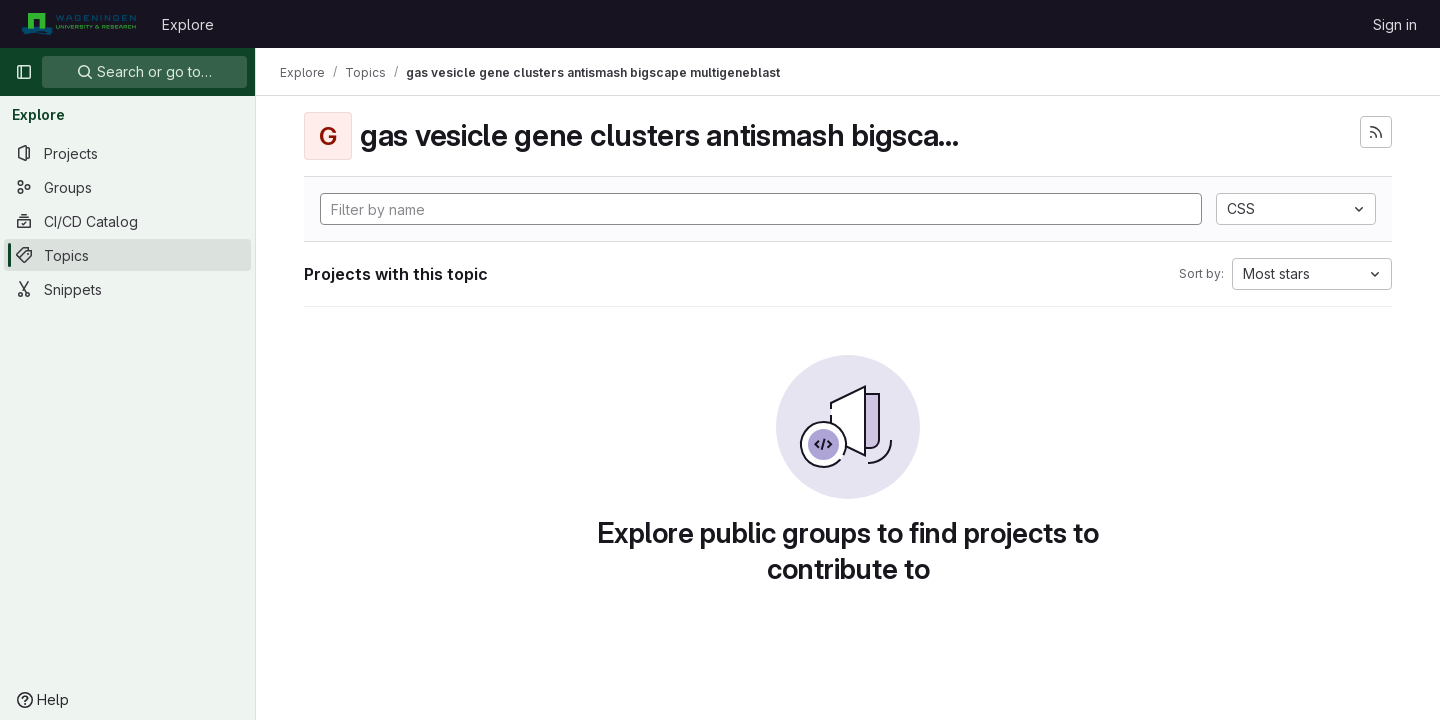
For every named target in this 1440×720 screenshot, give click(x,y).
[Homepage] (78, 24)
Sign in (1395, 24)
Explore (188, 24)
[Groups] (127, 187)
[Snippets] (127, 289)
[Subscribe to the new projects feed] (1376, 132)
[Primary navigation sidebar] (24, 72)
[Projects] (127, 153)
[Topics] (127, 255)
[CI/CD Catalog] (127, 221)
